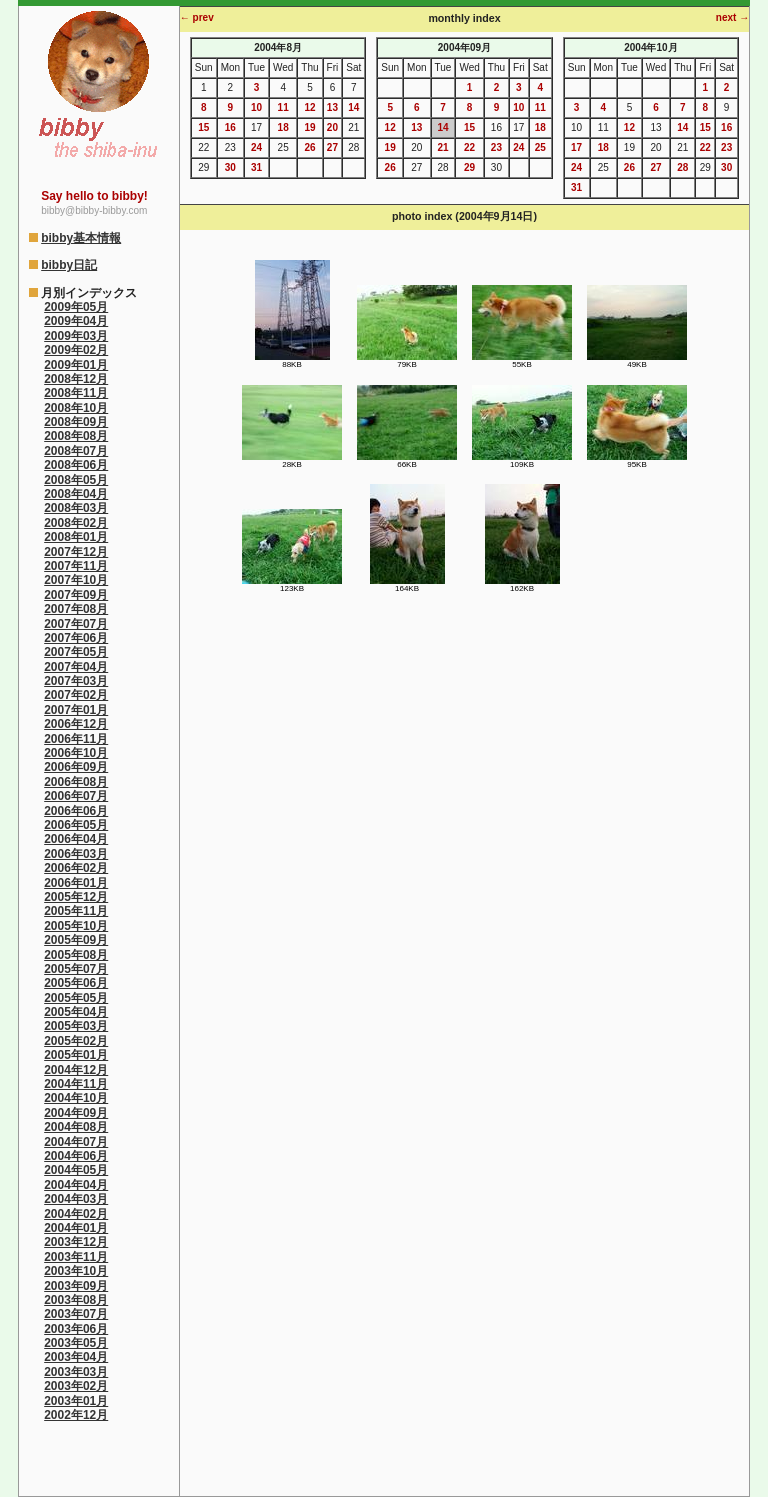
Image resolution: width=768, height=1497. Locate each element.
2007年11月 (76, 566)
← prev (197, 17)
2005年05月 (76, 998)
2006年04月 (76, 839)
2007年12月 (76, 552)
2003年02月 (76, 1386)
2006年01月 (76, 883)
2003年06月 (76, 1329)
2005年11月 (76, 911)
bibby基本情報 (81, 238)
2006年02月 (76, 868)
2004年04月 (76, 1185)
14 (353, 107)
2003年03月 (76, 1372)
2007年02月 (76, 695)
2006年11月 (76, 739)
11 (283, 107)
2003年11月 (76, 1257)
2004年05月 (76, 1170)
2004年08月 (76, 1127)
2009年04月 (76, 321)
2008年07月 (76, 451)
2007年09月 (76, 595)
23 (496, 147)
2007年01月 (76, 710)
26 (309, 147)
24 (256, 147)
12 (309, 107)
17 (576, 147)
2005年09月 (76, 940)
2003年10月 (76, 1271)
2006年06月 (76, 811)
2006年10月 (76, 753)
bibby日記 (69, 265)
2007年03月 (76, 681)
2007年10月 (76, 580)
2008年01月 (76, 537)
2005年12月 (76, 897)
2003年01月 (76, 1401)
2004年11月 (76, 1084)
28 (682, 167)
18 (283, 127)
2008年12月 (76, 379)
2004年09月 (76, 1113)
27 (332, 147)
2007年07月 (76, 624)
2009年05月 (76, 307)
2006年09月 (76, 767)
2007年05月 (76, 652)
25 (540, 147)
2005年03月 (76, 1026)
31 (256, 167)
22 (469, 147)
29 (469, 167)
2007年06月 (76, 638)
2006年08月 (76, 782)
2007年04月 (76, 667)
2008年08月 (76, 436)
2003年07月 (76, 1314)
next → (732, 17)
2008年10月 (76, 408)
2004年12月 (76, 1070)
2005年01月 (76, 1055)
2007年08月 (76, 609)
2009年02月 (76, 350)
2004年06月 (76, 1156)
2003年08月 (76, 1300)
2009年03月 (76, 336)
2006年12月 (76, 724)
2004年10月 (76, 1098)
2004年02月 (76, 1214)
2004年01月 (76, 1228)
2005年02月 (76, 1041)
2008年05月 (76, 480)
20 (332, 127)
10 (256, 107)
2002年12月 (76, 1415)
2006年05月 (76, 825)
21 (442, 147)
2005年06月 (76, 983)
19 (309, 127)
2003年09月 (76, 1286)
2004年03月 (76, 1199)
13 (332, 107)
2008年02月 (76, 523)
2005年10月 (76, 926)
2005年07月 (76, 969)
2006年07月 (76, 796)
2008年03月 (76, 508)
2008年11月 (76, 393)
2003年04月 (76, 1357)
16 (230, 127)
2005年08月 (76, 955)
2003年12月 (76, 1242)
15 (203, 127)
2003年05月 (76, 1343)
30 (230, 167)
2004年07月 (76, 1142)
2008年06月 (76, 465)
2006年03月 (76, 854)
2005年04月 (76, 1012)
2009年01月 (76, 365)
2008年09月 (76, 422)
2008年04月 (76, 494)
